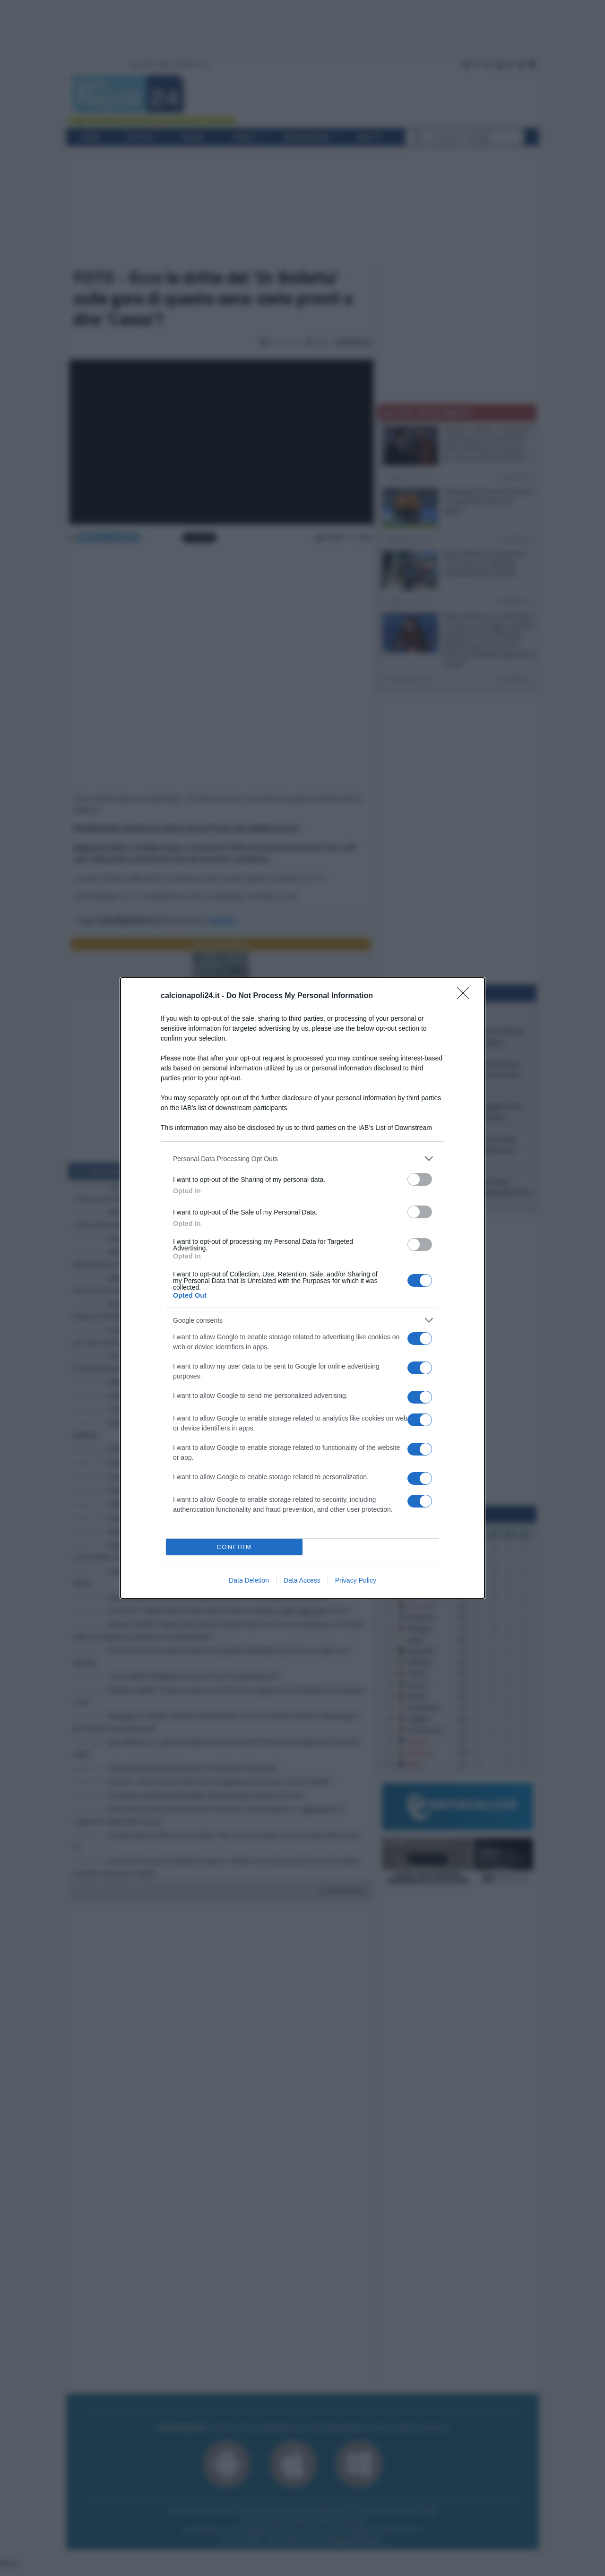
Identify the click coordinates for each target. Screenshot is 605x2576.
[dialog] (302, 1288)
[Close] (466, 996)
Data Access (302, 1580)
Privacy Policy (355, 1580)
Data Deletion (249, 1580)
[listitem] (302, 1158)
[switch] (419, 1179)
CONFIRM (234, 1547)
